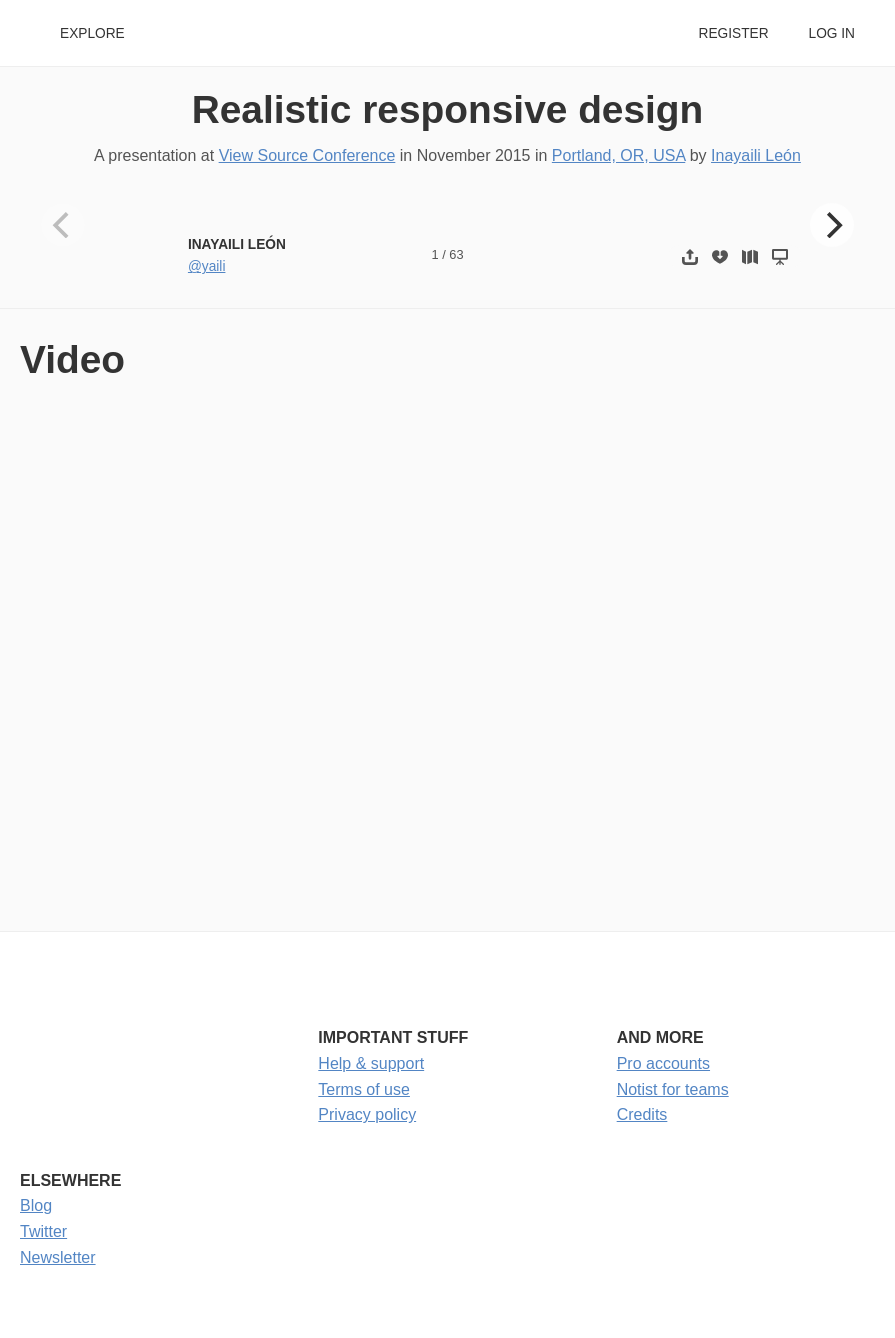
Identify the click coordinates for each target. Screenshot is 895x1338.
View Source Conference (307, 155)
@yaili (207, 266)
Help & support (371, 1063)
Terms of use (364, 1089)
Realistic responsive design (448, 109)
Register (733, 33)
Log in (832, 33)
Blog (36, 1205)
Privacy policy (367, 1114)
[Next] (832, 225)
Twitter (43, 1231)
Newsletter (58, 1257)
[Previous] (63, 225)
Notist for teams (673, 1089)
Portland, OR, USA (618, 155)
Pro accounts (663, 1063)
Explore (92, 33)
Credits (642, 1114)
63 (456, 254)
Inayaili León (756, 155)
